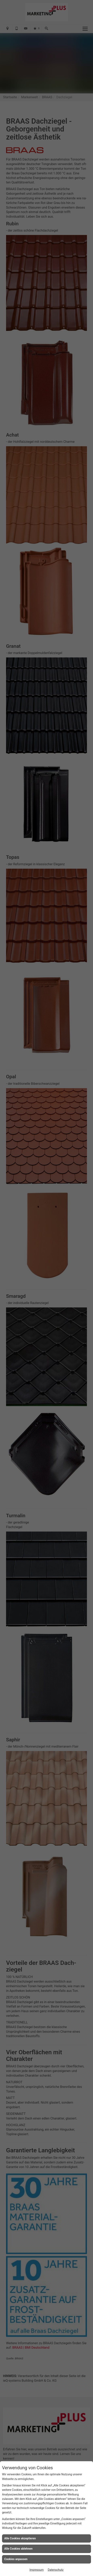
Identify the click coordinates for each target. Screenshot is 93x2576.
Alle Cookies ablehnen (18, 2548)
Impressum (37, 2569)
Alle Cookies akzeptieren (20, 2538)
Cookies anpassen (15, 2559)
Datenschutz (55, 2569)
